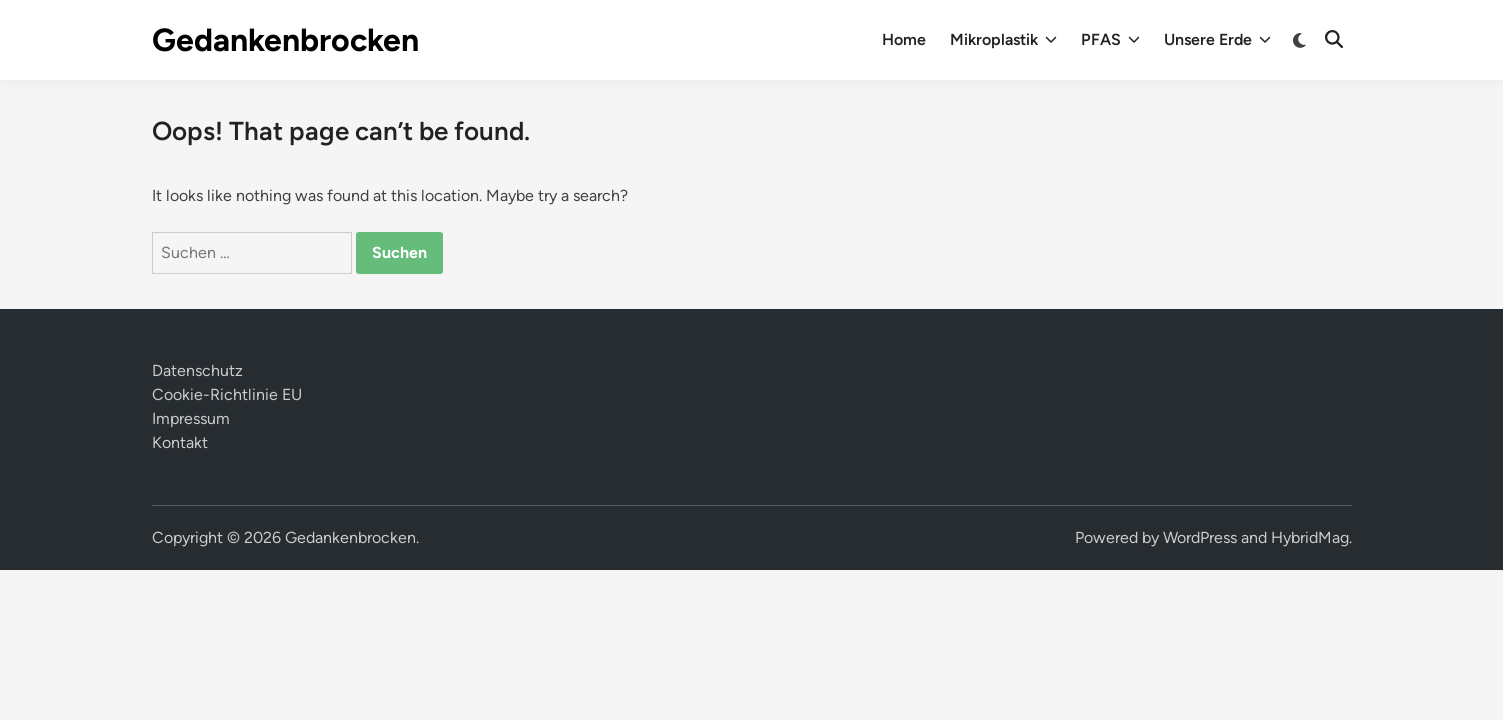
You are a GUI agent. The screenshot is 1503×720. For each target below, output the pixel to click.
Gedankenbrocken (285, 40)
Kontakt (180, 442)
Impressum (191, 418)
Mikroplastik (1003, 40)
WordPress (1200, 537)
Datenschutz (197, 370)
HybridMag (1310, 537)
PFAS (1110, 40)
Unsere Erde (1217, 40)
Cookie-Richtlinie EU (227, 394)
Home (904, 39)
